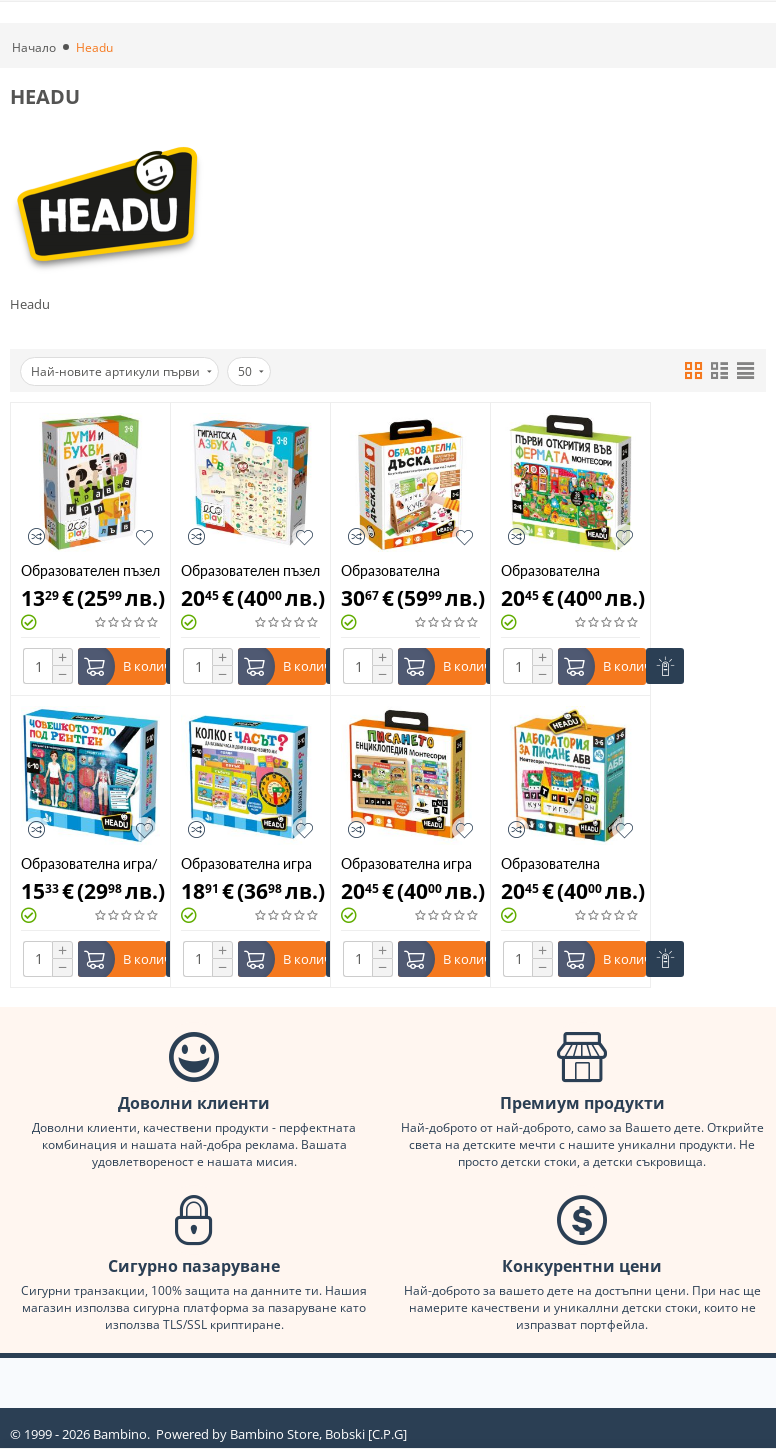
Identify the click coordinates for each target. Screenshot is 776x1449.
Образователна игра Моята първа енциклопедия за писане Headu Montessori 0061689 (406, 863)
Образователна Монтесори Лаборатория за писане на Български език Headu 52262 (568, 863)
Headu (30, 304)
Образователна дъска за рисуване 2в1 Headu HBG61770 (399, 570)
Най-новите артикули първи (121, 371)
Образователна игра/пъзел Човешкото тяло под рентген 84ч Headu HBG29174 (90, 863)
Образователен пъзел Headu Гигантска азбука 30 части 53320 (250, 570)
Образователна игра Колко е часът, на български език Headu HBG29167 (246, 863)
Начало (34, 47)
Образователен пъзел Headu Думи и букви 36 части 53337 (90, 570)
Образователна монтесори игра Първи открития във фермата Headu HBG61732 (565, 570)
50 (251, 371)
